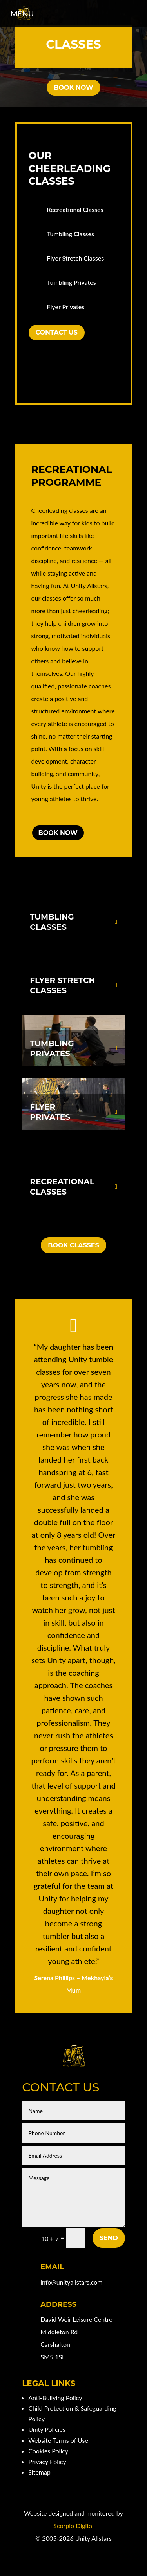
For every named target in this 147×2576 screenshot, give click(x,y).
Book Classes (73, 1245)
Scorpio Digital (73, 2525)
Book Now (73, 87)
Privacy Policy (47, 2461)
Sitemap (39, 2472)
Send (109, 2238)
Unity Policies (46, 2429)
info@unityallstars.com (71, 2282)
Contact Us (57, 332)
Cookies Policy (48, 2451)
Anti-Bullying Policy (55, 2397)
